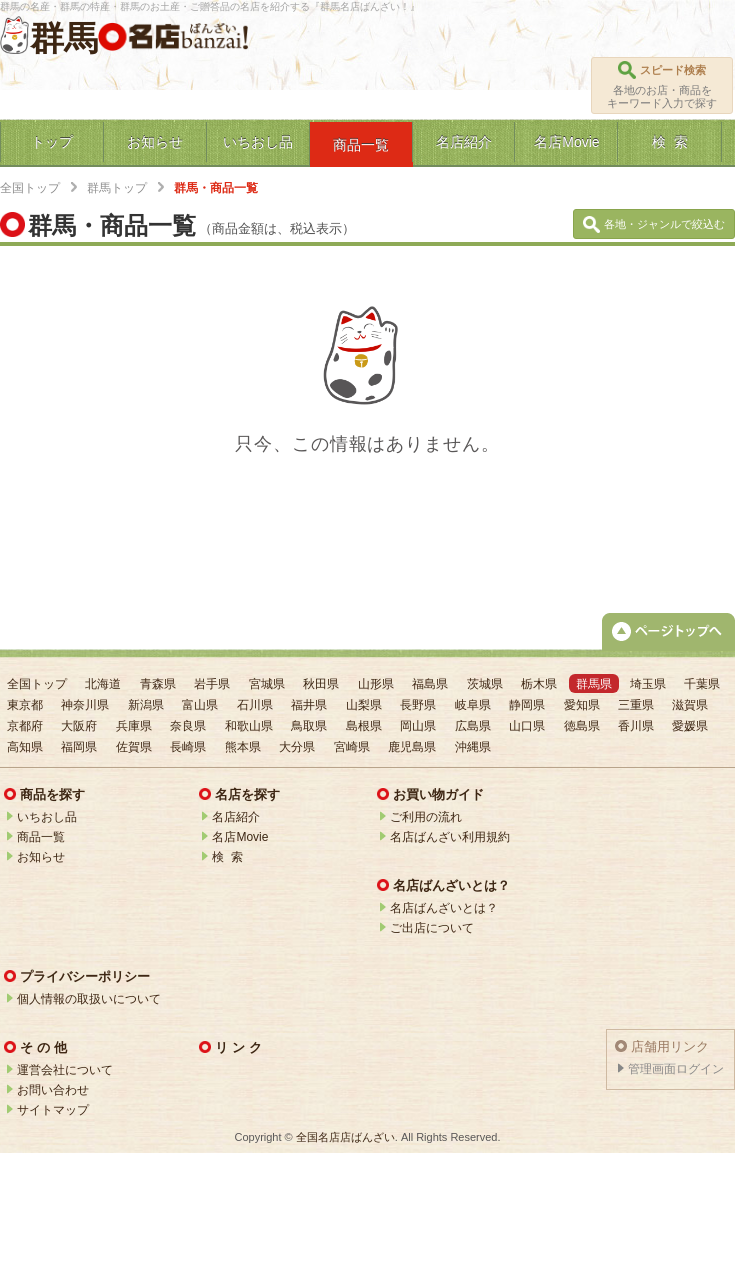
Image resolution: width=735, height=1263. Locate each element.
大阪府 (79, 726)
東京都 (25, 705)
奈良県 (188, 726)
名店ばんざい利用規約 (450, 837)
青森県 (158, 684)
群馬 (64, 38)
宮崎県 (352, 747)
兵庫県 (134, 726)
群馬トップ (117, 188)
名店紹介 (236, 817)
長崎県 (188, 747)
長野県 (418, 705)
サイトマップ (53, 1110)
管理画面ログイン (676, 1069)
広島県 (473, 726)
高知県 (25, 747)
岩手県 (212, 684)
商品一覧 (41, 837)
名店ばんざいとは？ (444, 908)
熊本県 (243, 747)
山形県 (376, 684)
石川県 (255, 705)
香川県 (636, 726)
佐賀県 (134, 747)
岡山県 (418, 726)
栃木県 (539, 684)
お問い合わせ (53, 1090)
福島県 (430, 684)
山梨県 (364, 705)
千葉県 (702, 684)
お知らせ (41, 857)
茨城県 (485, 684)
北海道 (103, 684)
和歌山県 (249, 726)
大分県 (297, 747)
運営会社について (65, 1070)
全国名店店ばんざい (345, 1137)
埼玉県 (648, 684)
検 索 (227, 857)
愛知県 (582, 705)
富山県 (200, 705)
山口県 (527, 726)
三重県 (636, 705)
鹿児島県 (412, 747)
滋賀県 (690, 705)
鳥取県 (309, 726)
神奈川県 (85, 705)
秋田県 (321, 684)
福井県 (309, 705)
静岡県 (527, 705)
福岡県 (79, 747)
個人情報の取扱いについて (89, 999)
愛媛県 (690, 726)
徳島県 (582, 726)
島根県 (364, 726)
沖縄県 (473, 747)
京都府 (25, 726)
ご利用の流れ (426, 817)
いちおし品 (47, 817)
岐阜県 (473, 705)
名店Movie (240, 837)
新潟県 (146, 705)
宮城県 (267, 684)
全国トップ (30, 188)
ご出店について (432, 928)
